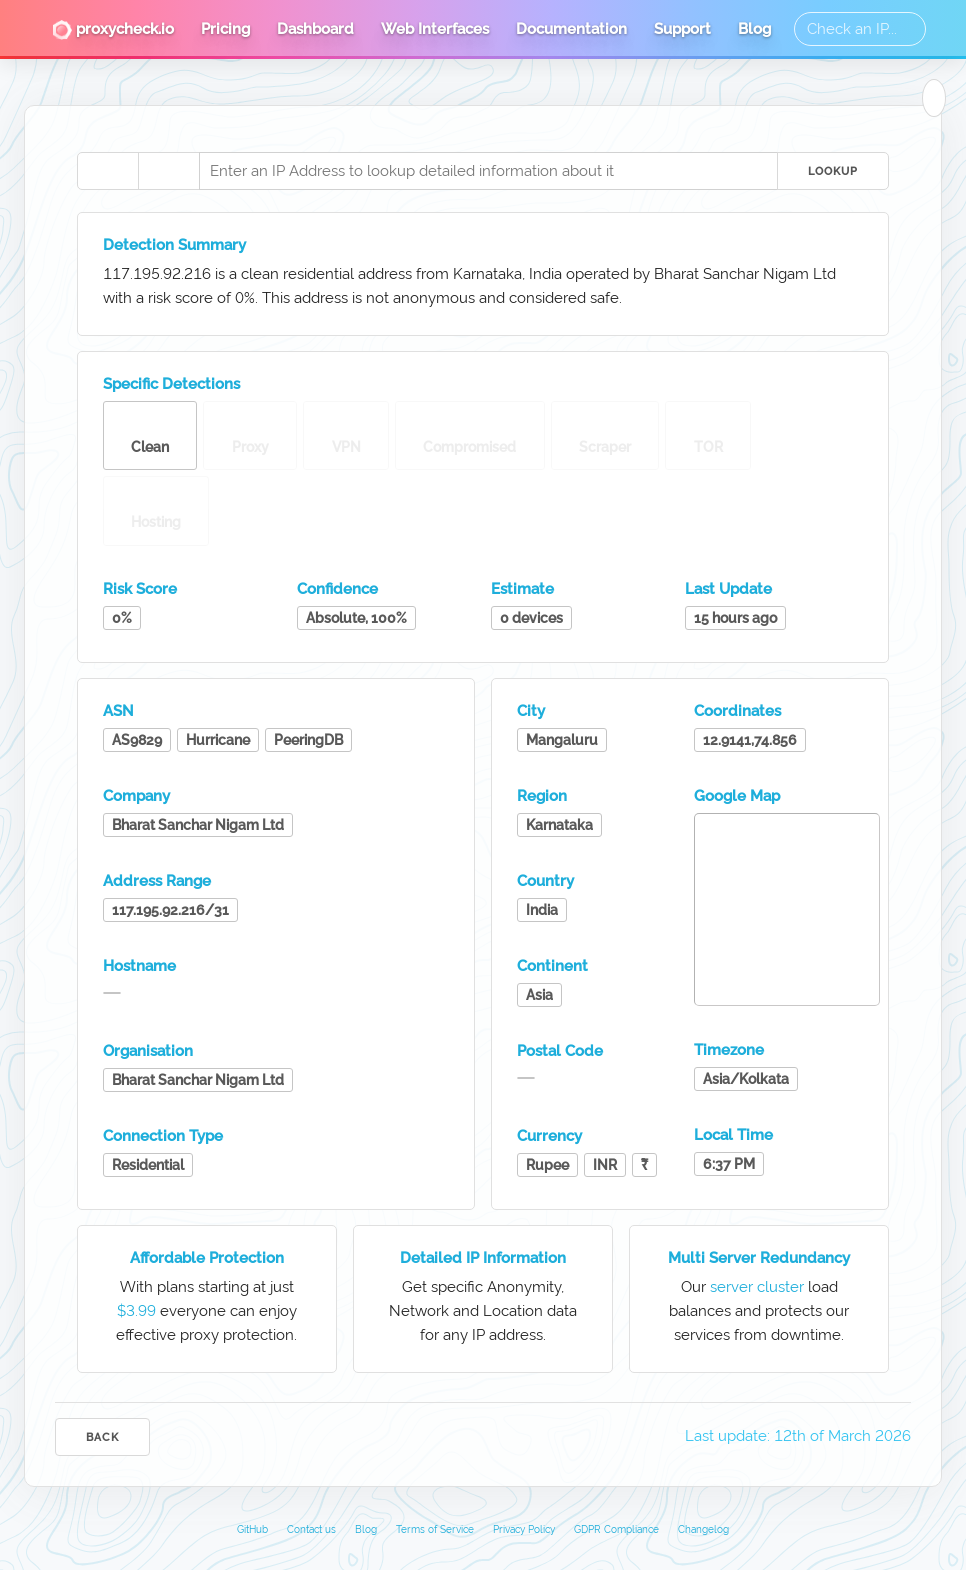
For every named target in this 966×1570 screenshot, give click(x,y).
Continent (552, 966)
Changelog (703, 1529)
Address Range (157, 881)
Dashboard (315, 29)
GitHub (252, 1529)
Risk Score (140, 589)
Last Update (728, 589)
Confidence (337, 589)
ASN (118, 711)
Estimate (522, 589)
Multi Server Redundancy (759, 1258)
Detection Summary (174, 245)
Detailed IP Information (483, 1258)
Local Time (733, 1135)
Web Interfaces (435, 29)
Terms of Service (435, 1529)
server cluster (757, 1287)
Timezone (729, 1050)
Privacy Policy (524, 1529)
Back (102, 1437)
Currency (549, 1136)
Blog (754, 29)
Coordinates (737, 711)
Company (136, 796)
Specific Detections (171, 384)
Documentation (571, 29)
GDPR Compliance (616, 1529)
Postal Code (560, 1051)
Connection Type (163, 1136)
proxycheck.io (113, 30)
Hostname (139, 966)
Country (545, 881)
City (531, 711)
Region (542, 796)
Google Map (737, 796)
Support (682, 29)
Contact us (311, 1529)
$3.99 (136, 1311)
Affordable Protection (207, 1258)
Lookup (833, 171)
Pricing (225, 29)
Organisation (148, 1051)
